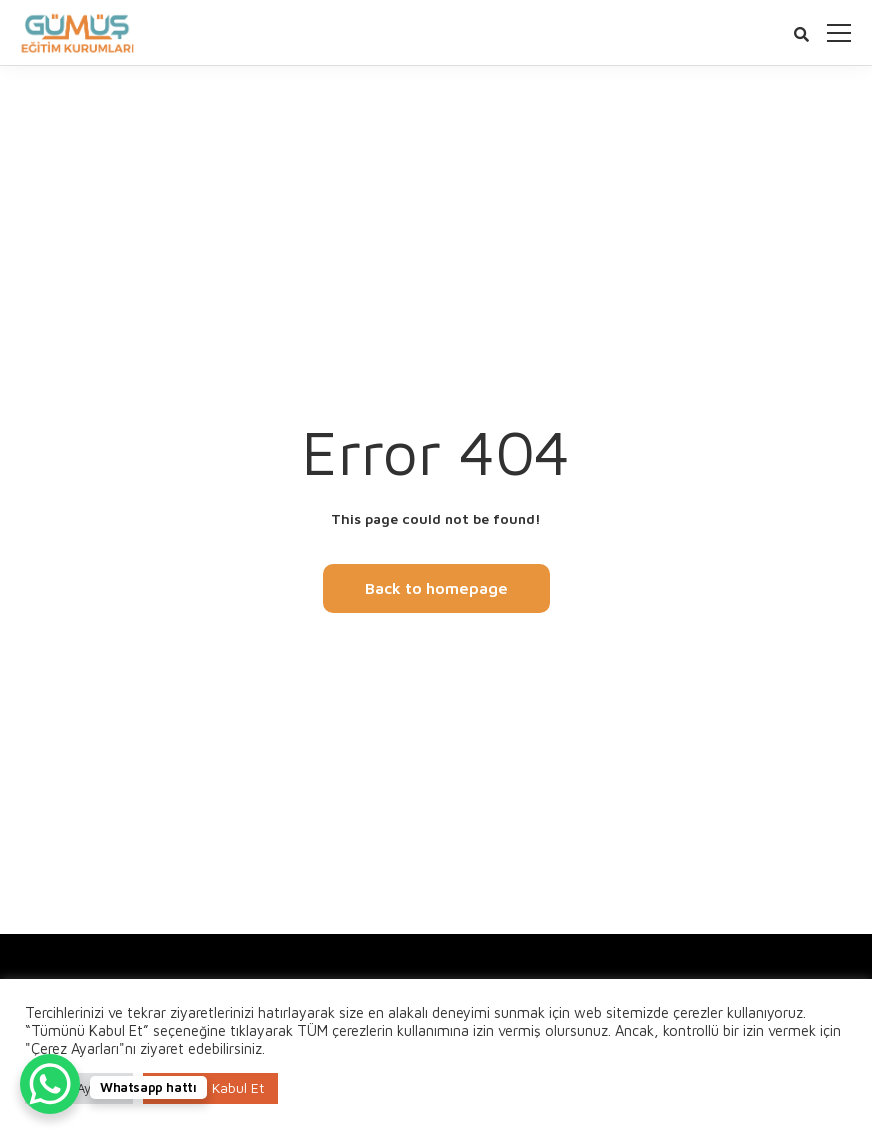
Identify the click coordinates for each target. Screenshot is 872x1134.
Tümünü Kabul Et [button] (210, 1087)
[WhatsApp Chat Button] (50, 1084)
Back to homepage (436, 588)
